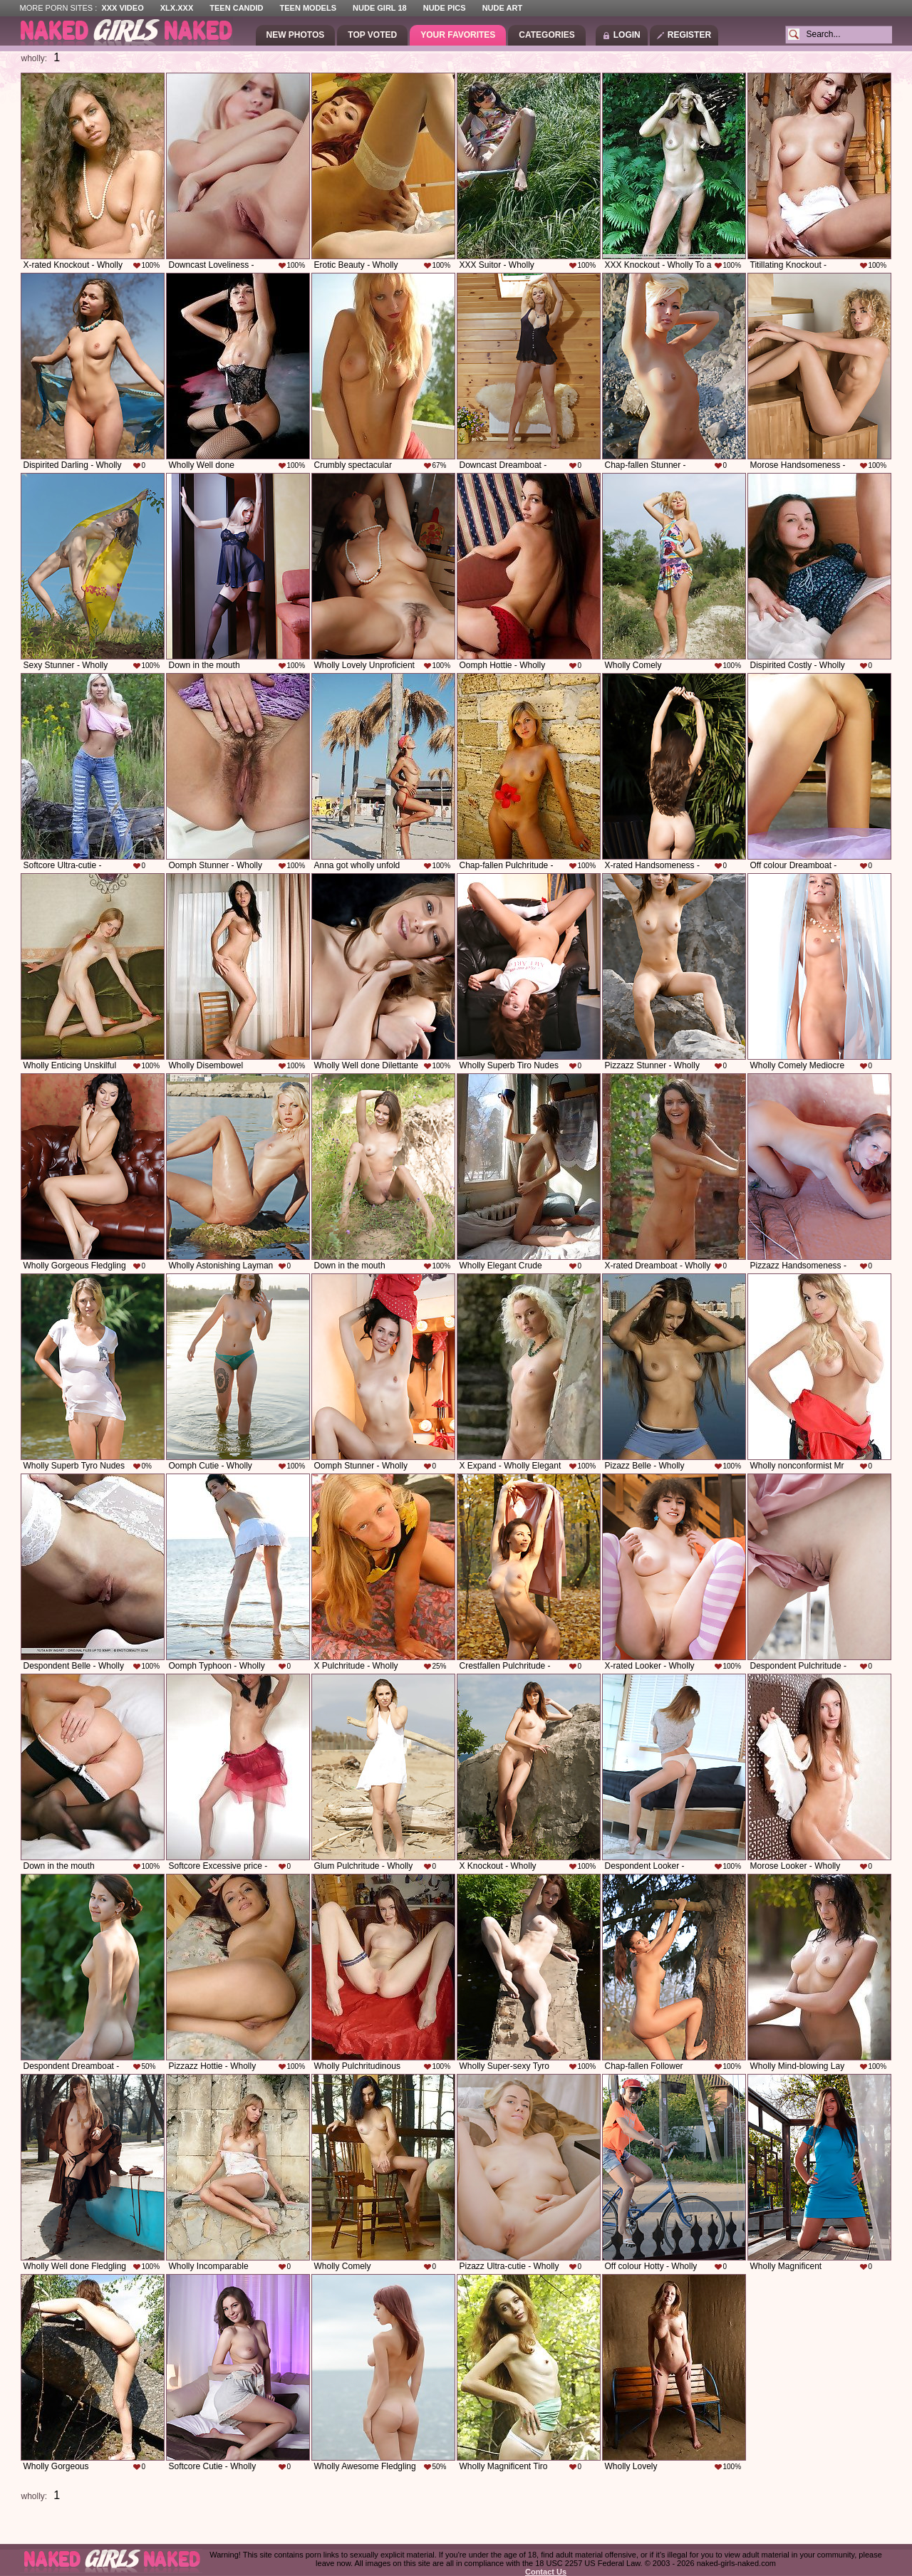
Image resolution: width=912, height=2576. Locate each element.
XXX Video (122, 8)
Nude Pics (444, 8)
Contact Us (545, 2571)
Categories (546, 35)
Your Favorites (457, 35)
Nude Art (502, 8)
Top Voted (372, 35)
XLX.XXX (176, 8)
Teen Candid (236, 8)
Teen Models (308, 8)
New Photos (295, 35)
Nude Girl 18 (380, 8)
